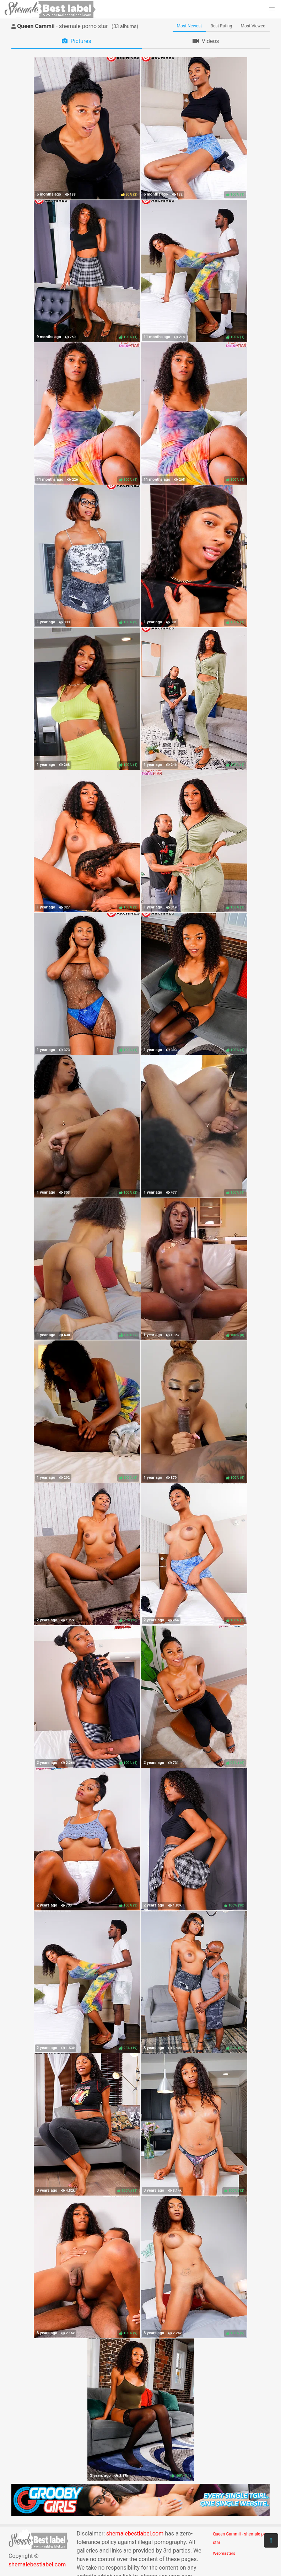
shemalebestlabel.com (37, 2564)
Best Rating (221, 25)
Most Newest (189, 25)
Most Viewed (253, 25)
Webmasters (224, 2553)
